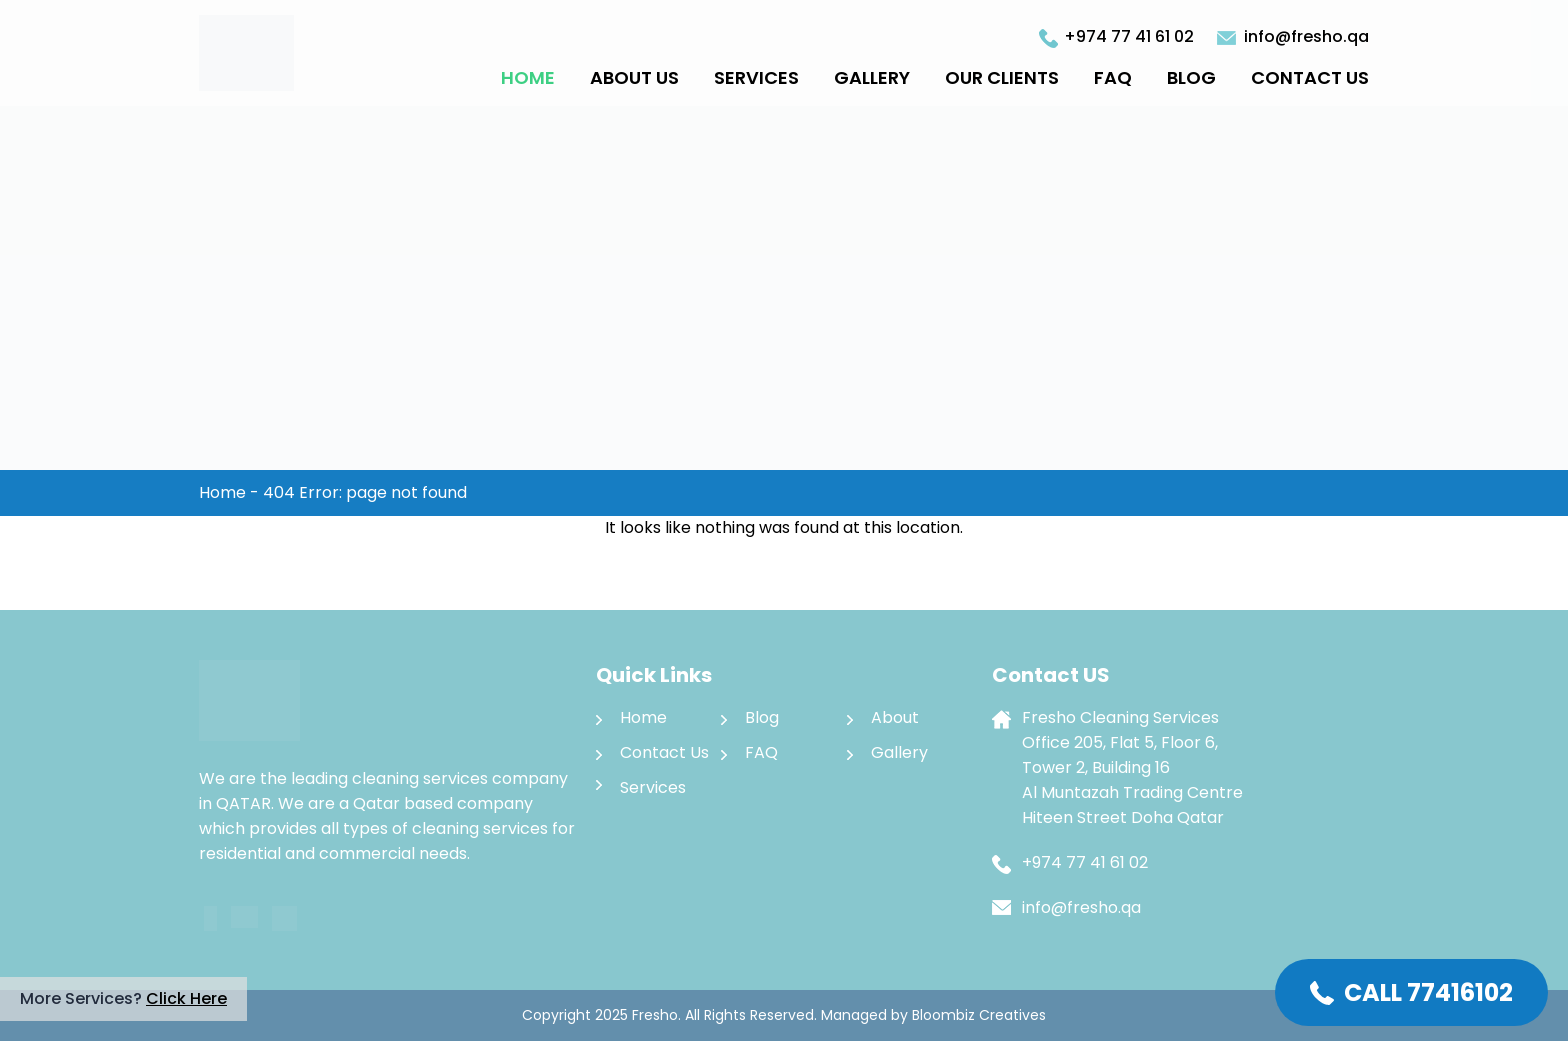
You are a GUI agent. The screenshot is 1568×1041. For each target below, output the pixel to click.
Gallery (872, 77)
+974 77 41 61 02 (1129, 36)
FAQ (1113, 77)
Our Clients (1002, 77)
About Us (634, 77)
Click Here (186, 998)
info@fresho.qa (1306, 36)
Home (528, 77)
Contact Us (1310, 77)
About (895, 717)
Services (756, 77)
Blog (1191, 77)
